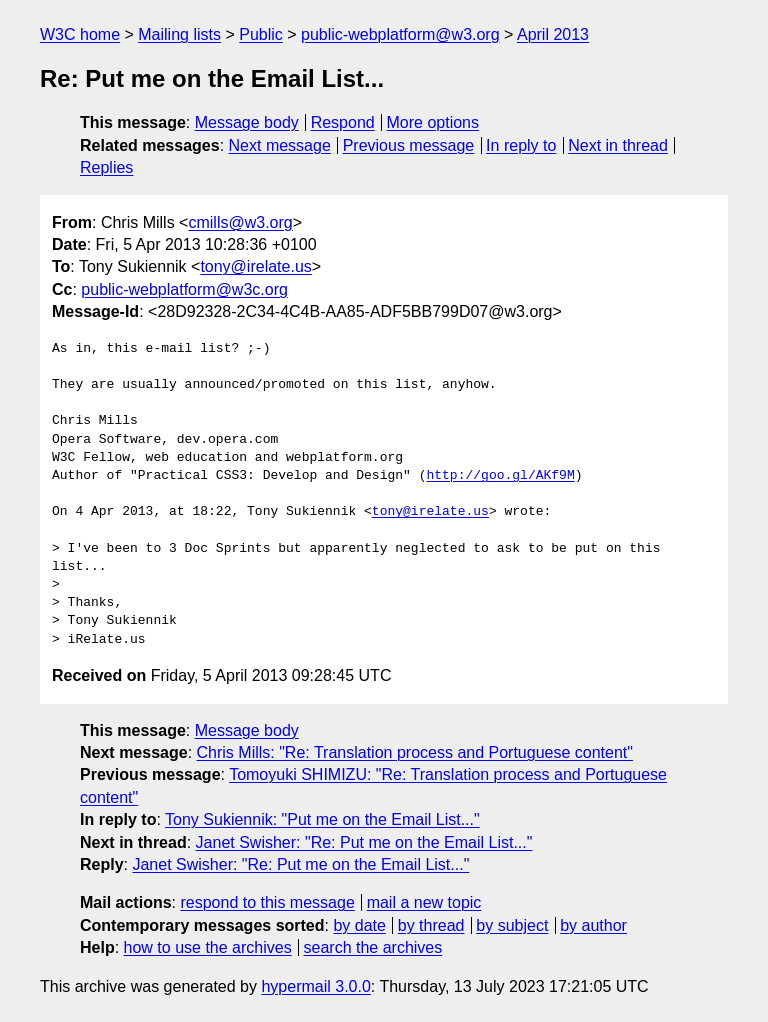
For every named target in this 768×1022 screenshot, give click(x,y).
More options (433, 122)
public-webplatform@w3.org (400, 34)
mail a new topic (424, 902)
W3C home (80, 34)
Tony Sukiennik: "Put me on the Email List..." (322, 819)
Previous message (409, 145)
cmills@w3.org (240, 222)
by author (593, 925)
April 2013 (553, 34)
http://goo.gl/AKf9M (500, 476)
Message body (247, 122)
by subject (512, 925)
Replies (106, 167)
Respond (343, 122)
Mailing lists (179, 34)
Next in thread (618, 145)
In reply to (521, 145)
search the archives (373, 947)
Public (261, 34)
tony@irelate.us (255, 266)
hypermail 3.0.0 (315, 986)
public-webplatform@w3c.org (184, 289)
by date (359, 925)
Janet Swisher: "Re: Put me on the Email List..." (364, 842)
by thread (431, 925)
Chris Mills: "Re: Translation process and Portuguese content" (415, 752)
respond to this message (267, 902)
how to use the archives (208, 947)
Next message (280, 145)
